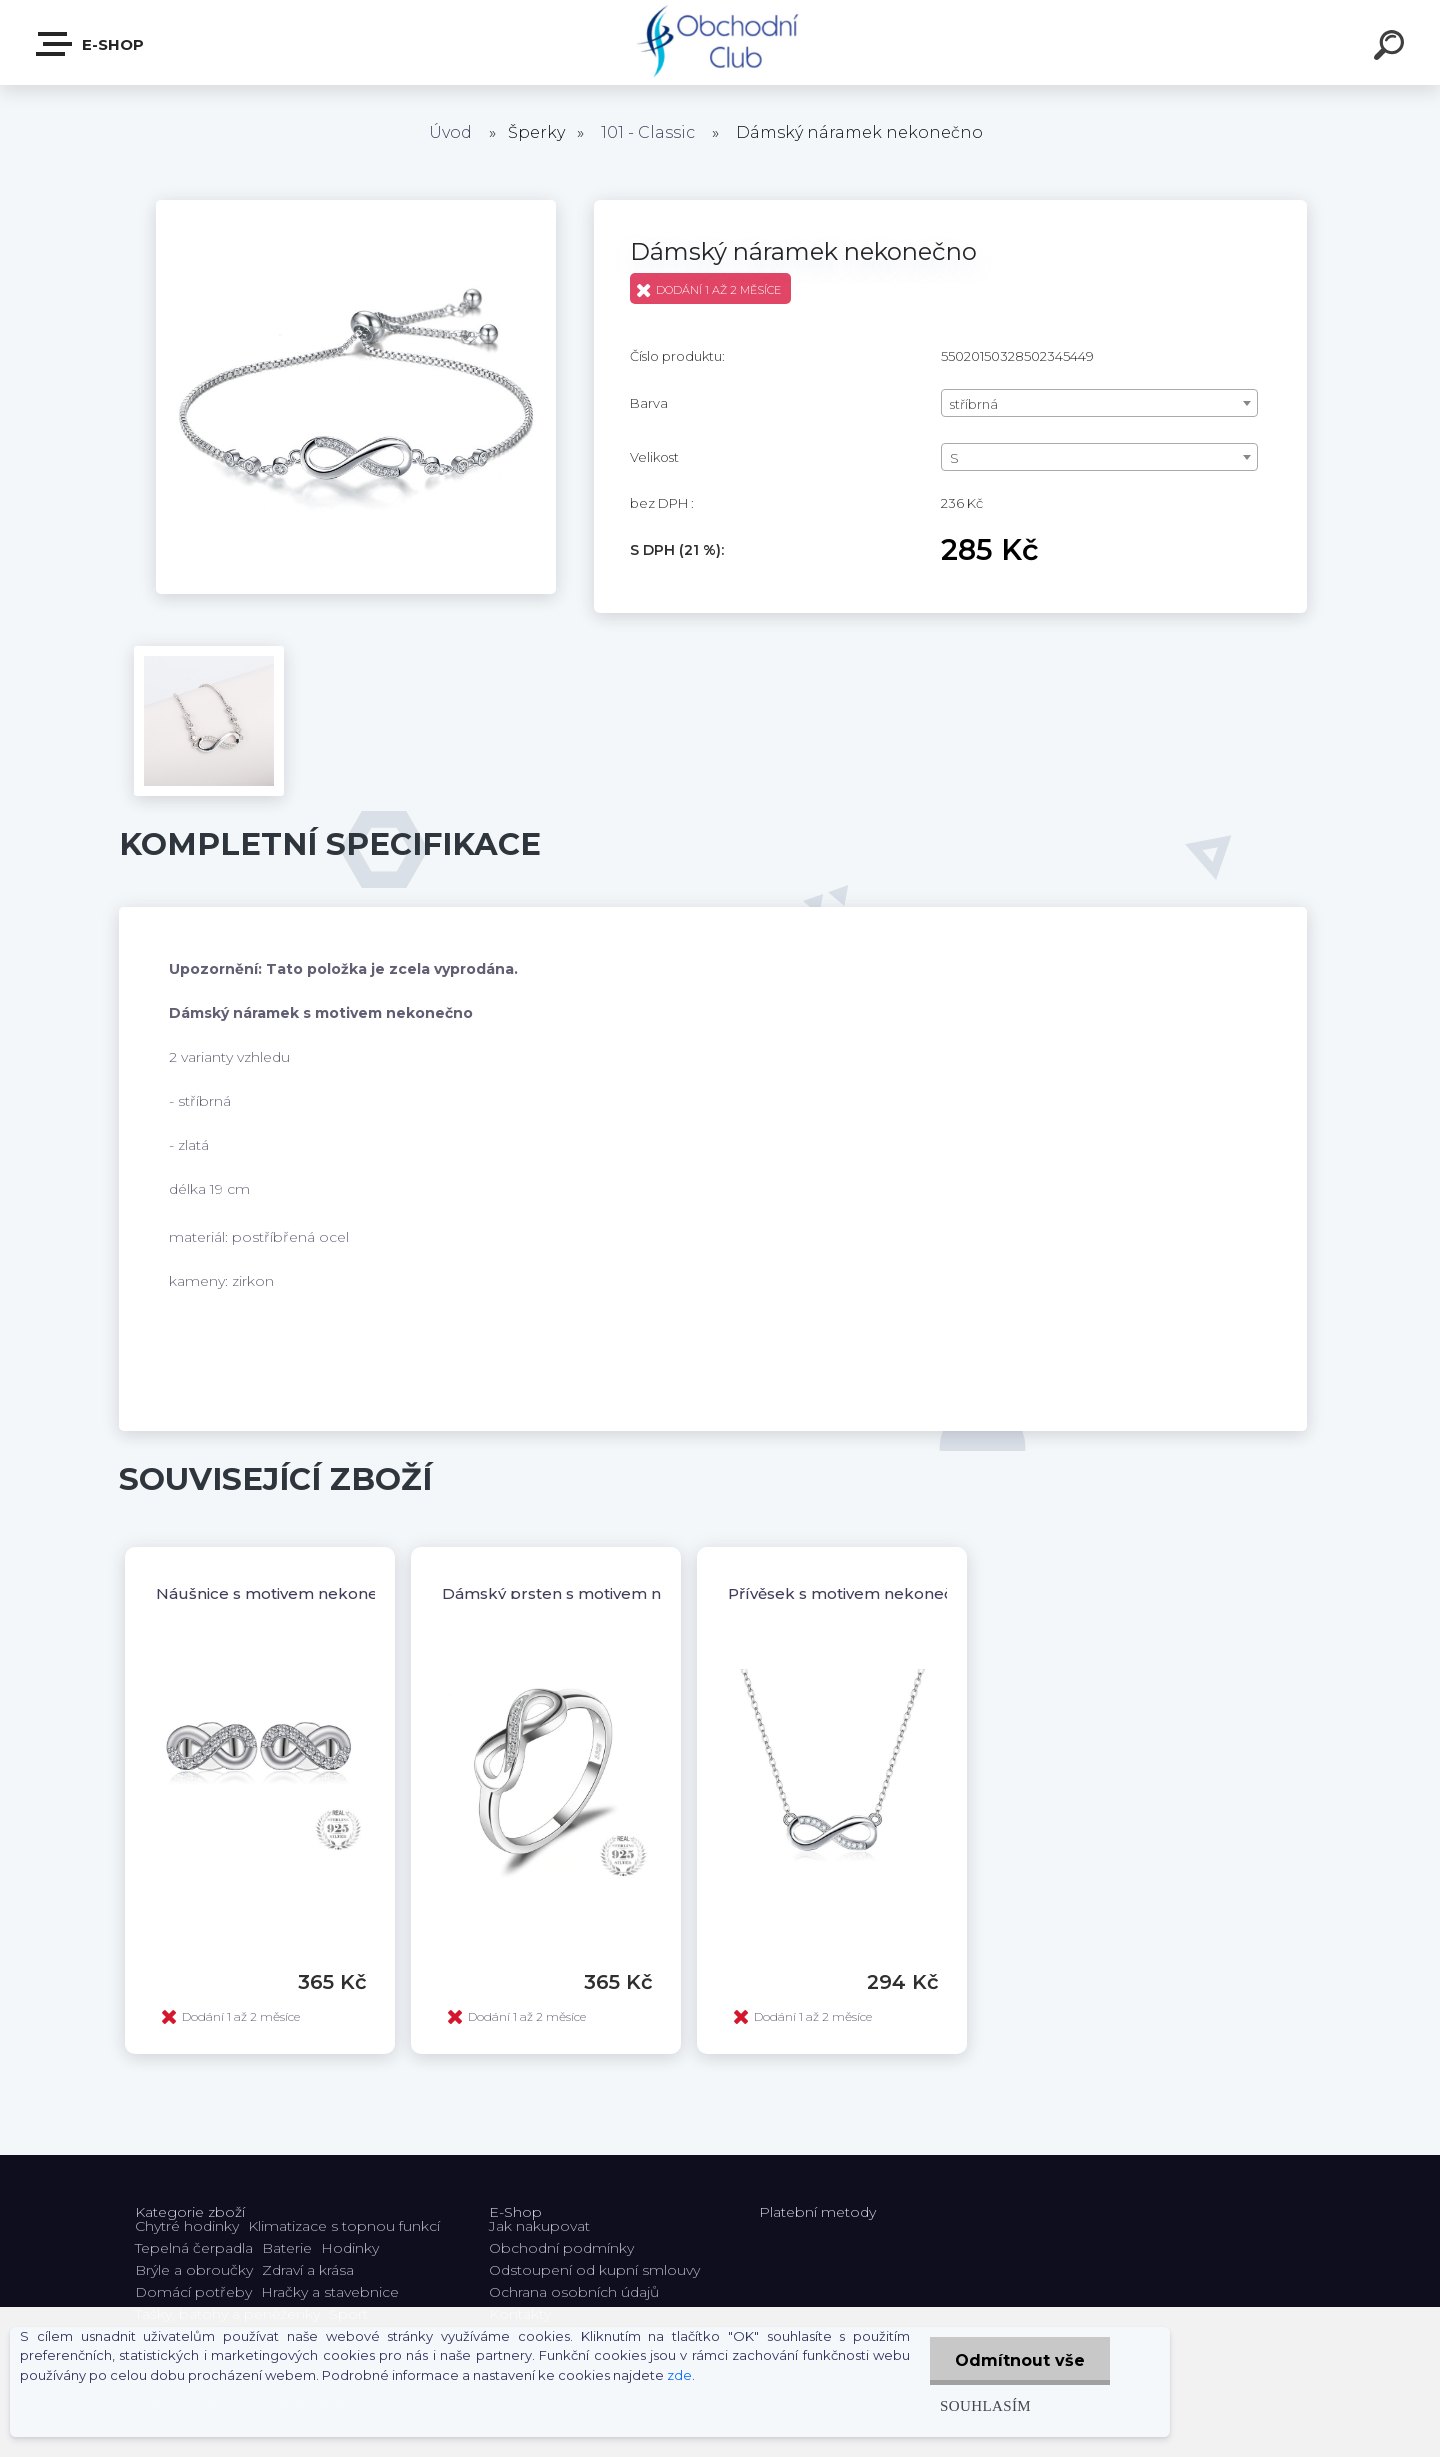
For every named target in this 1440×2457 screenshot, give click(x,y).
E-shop (91, 44)
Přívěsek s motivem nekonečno (850, 1593)
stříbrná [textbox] (974, 404)
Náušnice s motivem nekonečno (281, 1593)
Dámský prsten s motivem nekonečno (591, 1593)
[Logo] (720, 42)
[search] (1392, 48)
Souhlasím (985, 2405)
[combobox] (1099, 403)
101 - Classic (648, 132)
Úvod (450, 132)
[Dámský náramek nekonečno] (356, 207)
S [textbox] (954, 458)
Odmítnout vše (1020, 2360)
